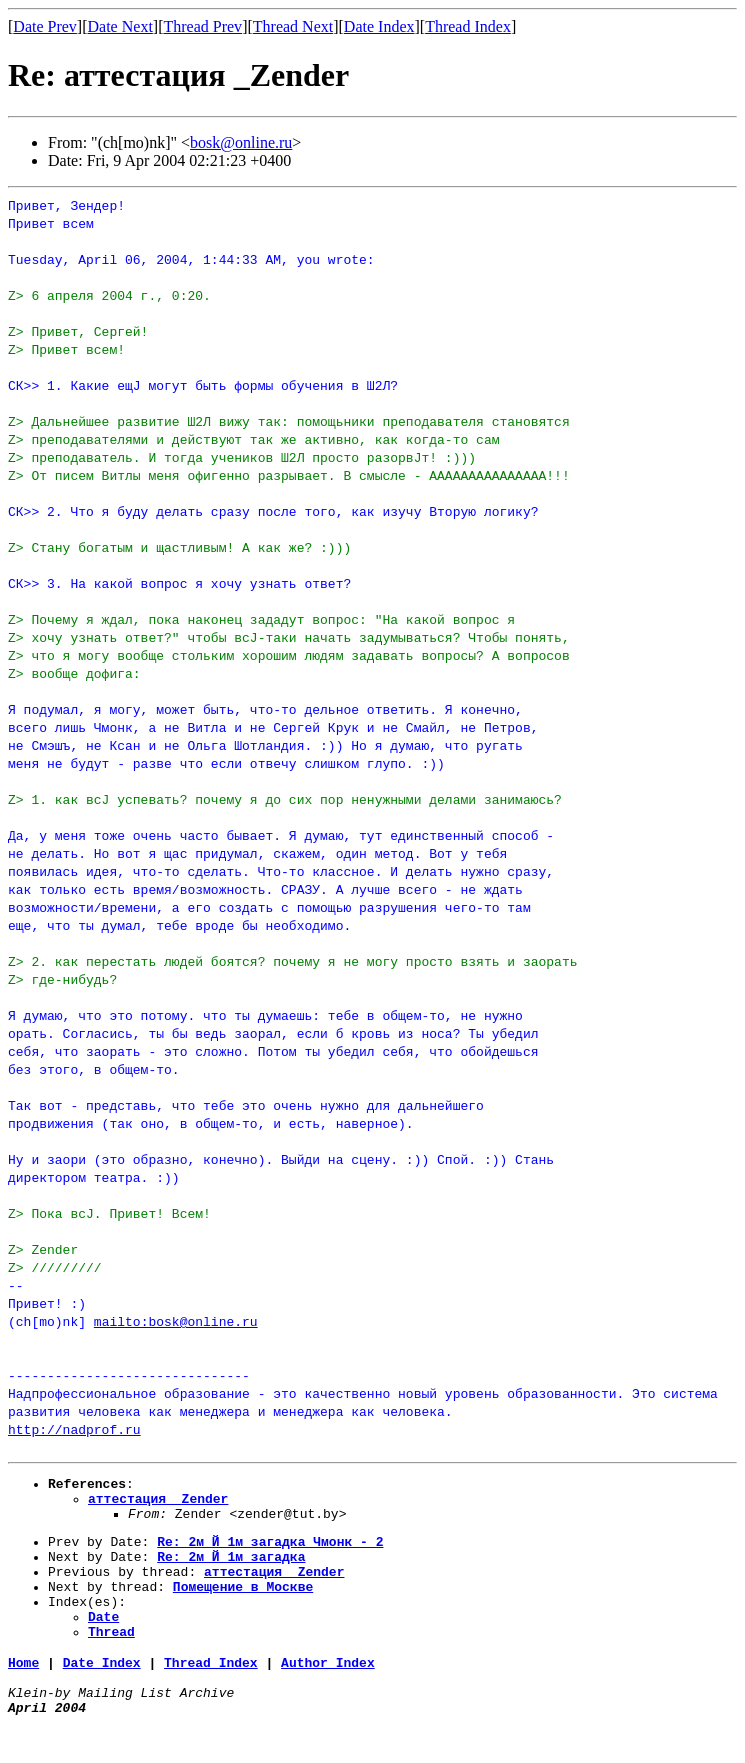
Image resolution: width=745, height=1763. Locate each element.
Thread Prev (202, 26)
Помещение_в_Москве (243, 1607)
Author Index (328, 1692)
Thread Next (293, 26)
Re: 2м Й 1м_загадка (231, 1571)
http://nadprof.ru (74, 1429)
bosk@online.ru (241, 142)
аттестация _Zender (158, 1504)
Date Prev (45, 26)
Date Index (379, 26)
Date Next (120, 26)
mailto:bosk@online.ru (176, 1321)
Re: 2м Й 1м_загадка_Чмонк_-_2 (270, 1553)
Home (23, 1692)
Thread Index (468, 26)
